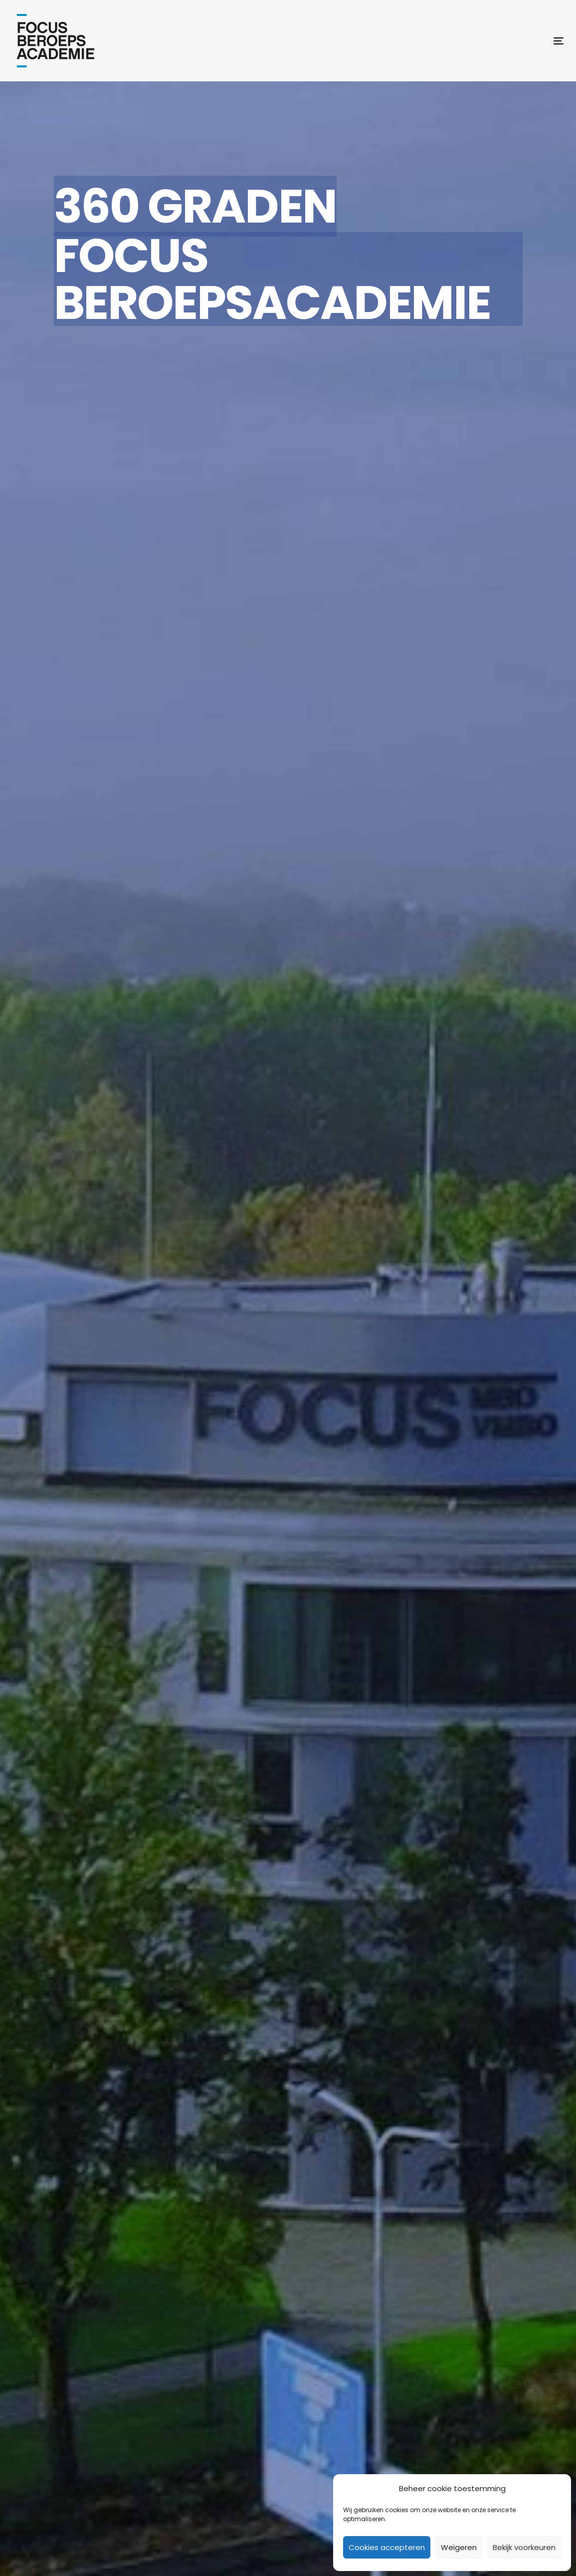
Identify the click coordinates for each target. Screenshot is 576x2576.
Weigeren (459, 2547)
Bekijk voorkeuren (524, 2547)
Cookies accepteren (387, 2547)
